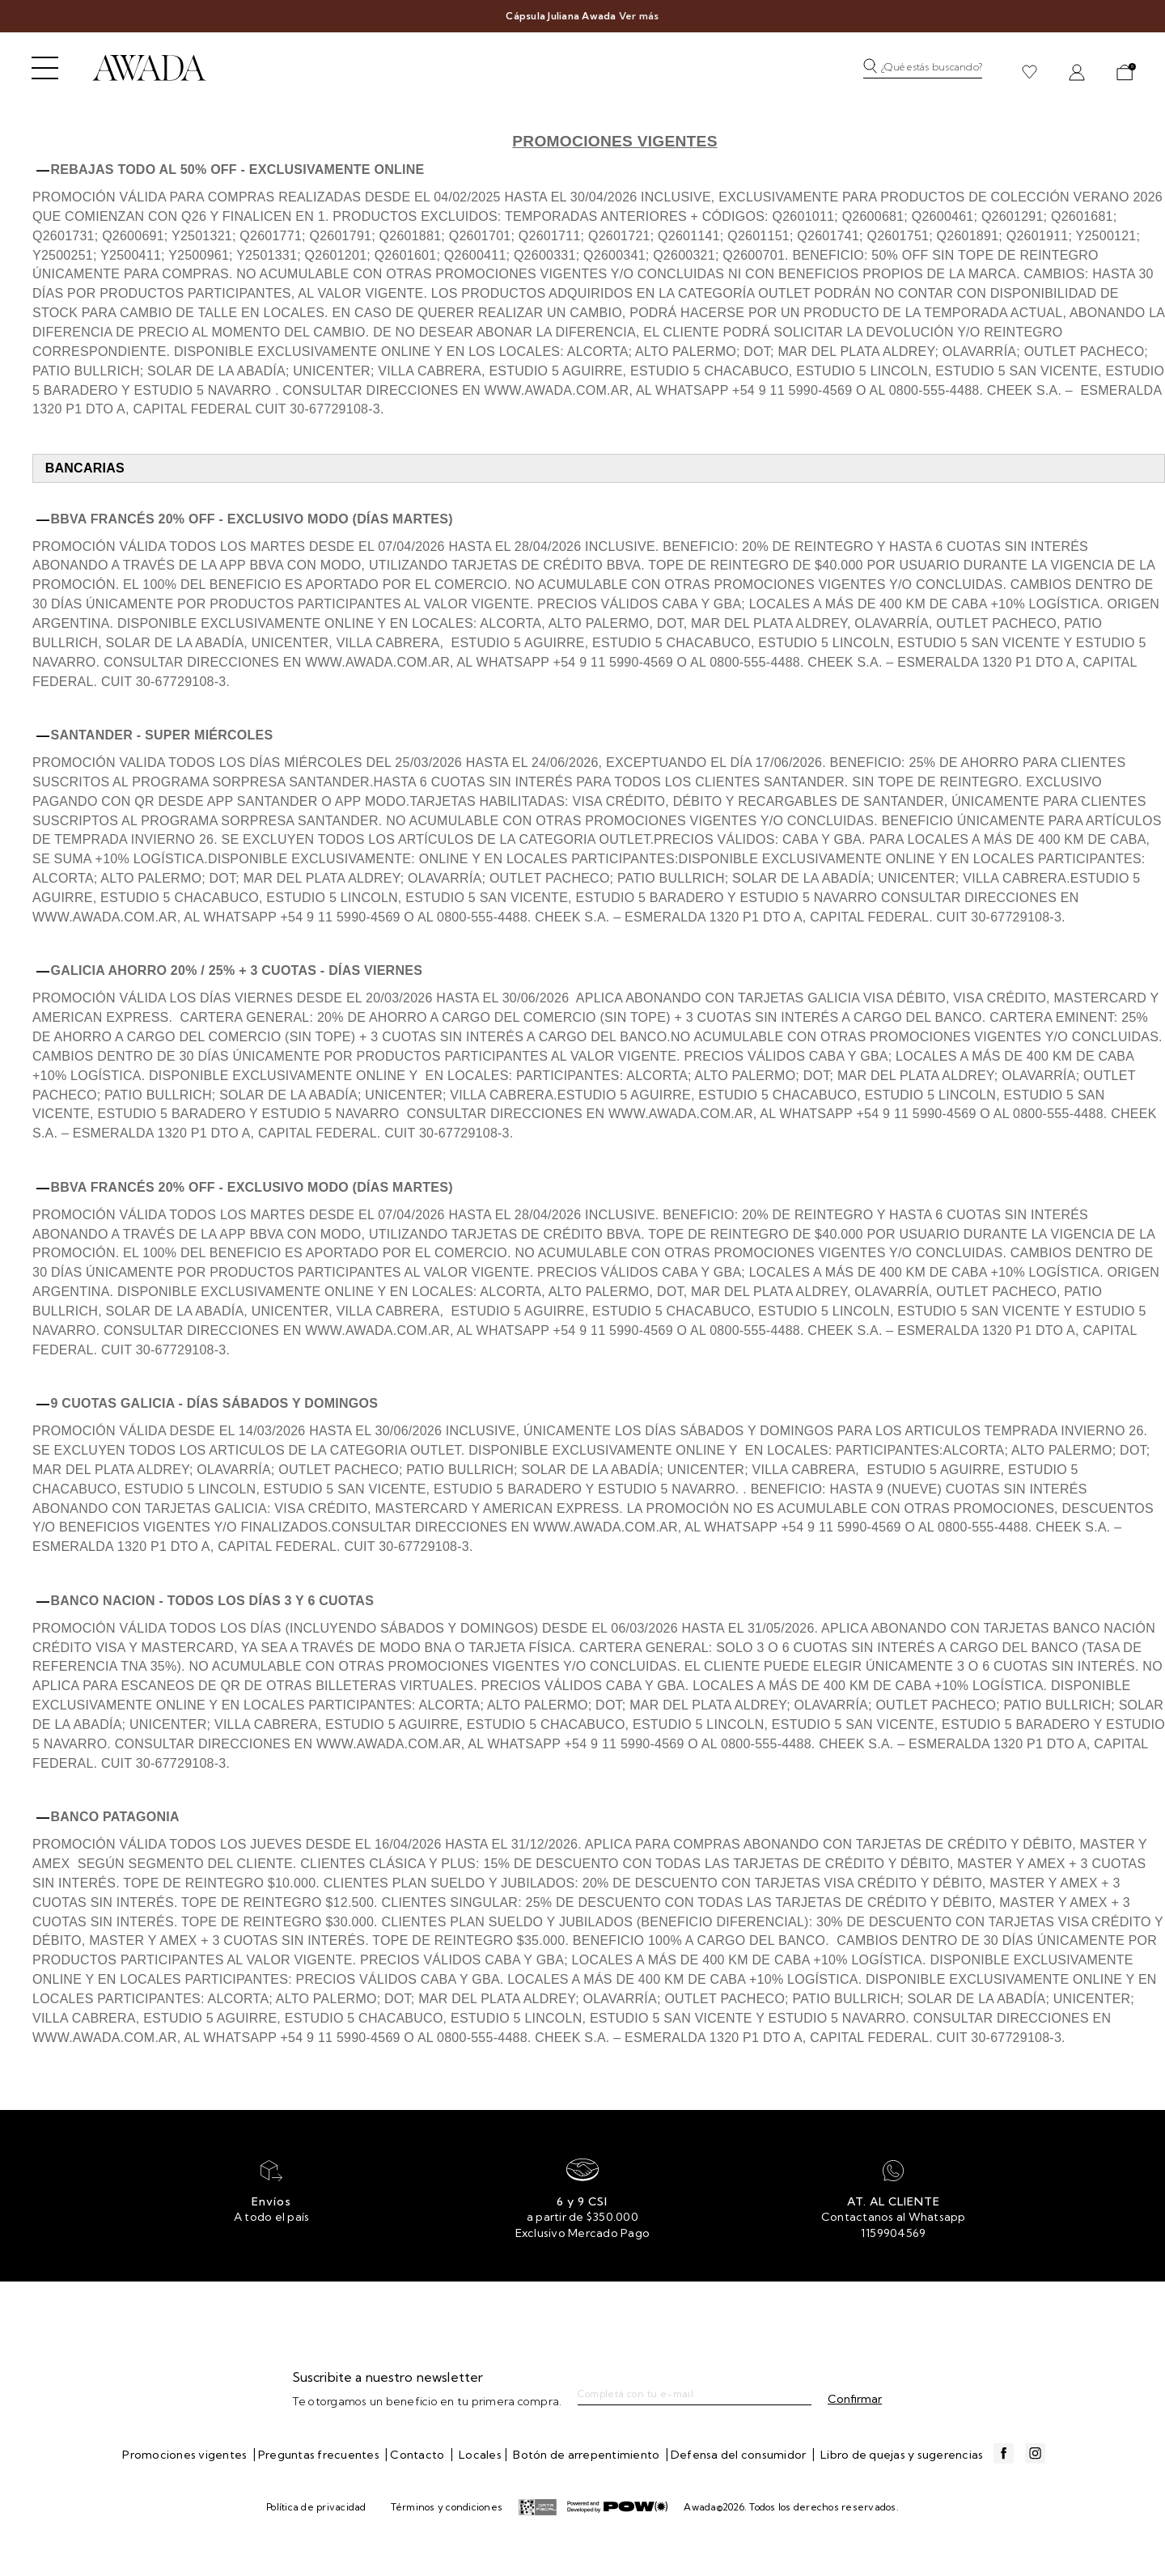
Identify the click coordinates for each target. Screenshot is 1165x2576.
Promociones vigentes (185, 2454)
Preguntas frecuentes (320, 2454)
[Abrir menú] (45, 68)
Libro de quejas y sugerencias (901, 2454)
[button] (926, 72)
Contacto (418, 2454)
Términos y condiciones (447, 2507)
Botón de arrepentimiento (587, 2454)
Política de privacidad (316, 2507)
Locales (480, 2454)
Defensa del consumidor (740, 2454)
